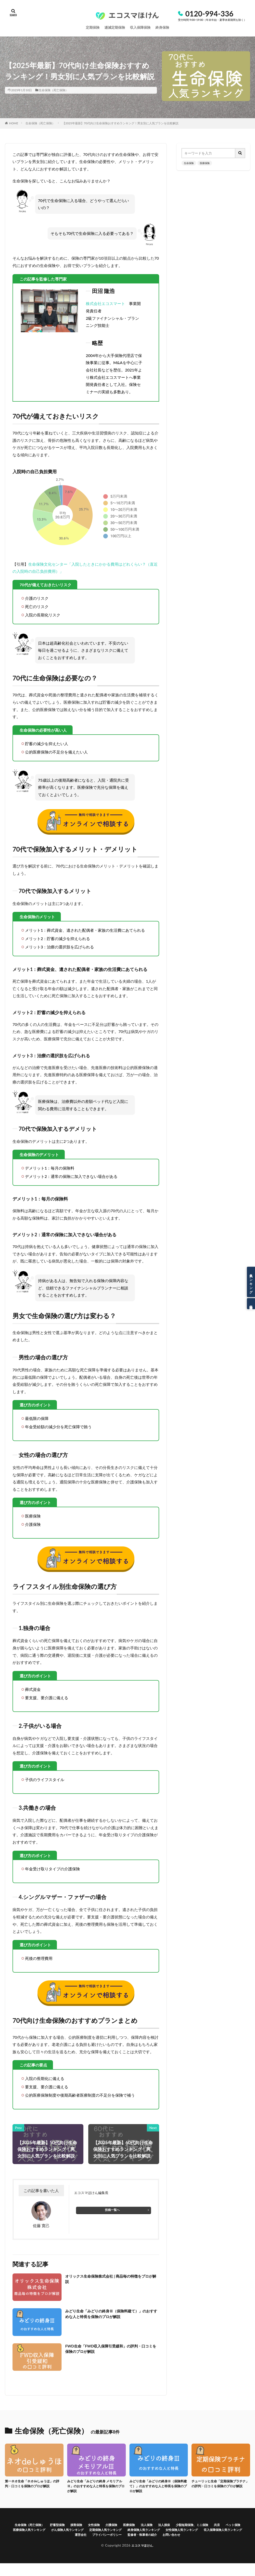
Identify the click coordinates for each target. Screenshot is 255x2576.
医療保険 (205, 163)
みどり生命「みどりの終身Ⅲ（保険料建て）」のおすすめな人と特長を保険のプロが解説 (111, 2315)
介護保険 (152, 2527)
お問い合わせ (150, 2547)
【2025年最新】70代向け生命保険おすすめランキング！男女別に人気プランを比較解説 (120, 123)
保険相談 (251, 1303)
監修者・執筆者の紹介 (112, 2547)
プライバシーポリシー (215, 2540)
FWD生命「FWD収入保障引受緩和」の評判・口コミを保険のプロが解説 (111, 2350)
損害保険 (109, 2527)
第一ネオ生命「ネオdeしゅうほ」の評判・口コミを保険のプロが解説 (33, 2487)
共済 (66, 2534)
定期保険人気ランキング (220, 2534)
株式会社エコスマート (105, 303)
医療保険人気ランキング (122, 2534)
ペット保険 (85, 2534)
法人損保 (216, 2527)
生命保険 (189, 163)
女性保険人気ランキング (90, 2540)
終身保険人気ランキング (41, 2540)
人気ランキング (251, 1282)
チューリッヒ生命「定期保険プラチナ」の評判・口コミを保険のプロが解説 (219, 2487)
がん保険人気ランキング (171, 2534)
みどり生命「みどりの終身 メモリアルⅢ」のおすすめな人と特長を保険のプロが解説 (95, 2487)
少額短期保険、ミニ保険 (34, 2534)
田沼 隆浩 (103, 291)
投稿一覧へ (112, 2210)
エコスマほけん (142, 2558)
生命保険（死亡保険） (53, 90)
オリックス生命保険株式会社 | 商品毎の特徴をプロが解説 (111, 2280)
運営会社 (182, 2540)
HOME (13, 123)
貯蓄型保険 (85, 2527)
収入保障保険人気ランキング (143, 2540)
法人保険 (195, 2527)
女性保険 (130, 2527)
